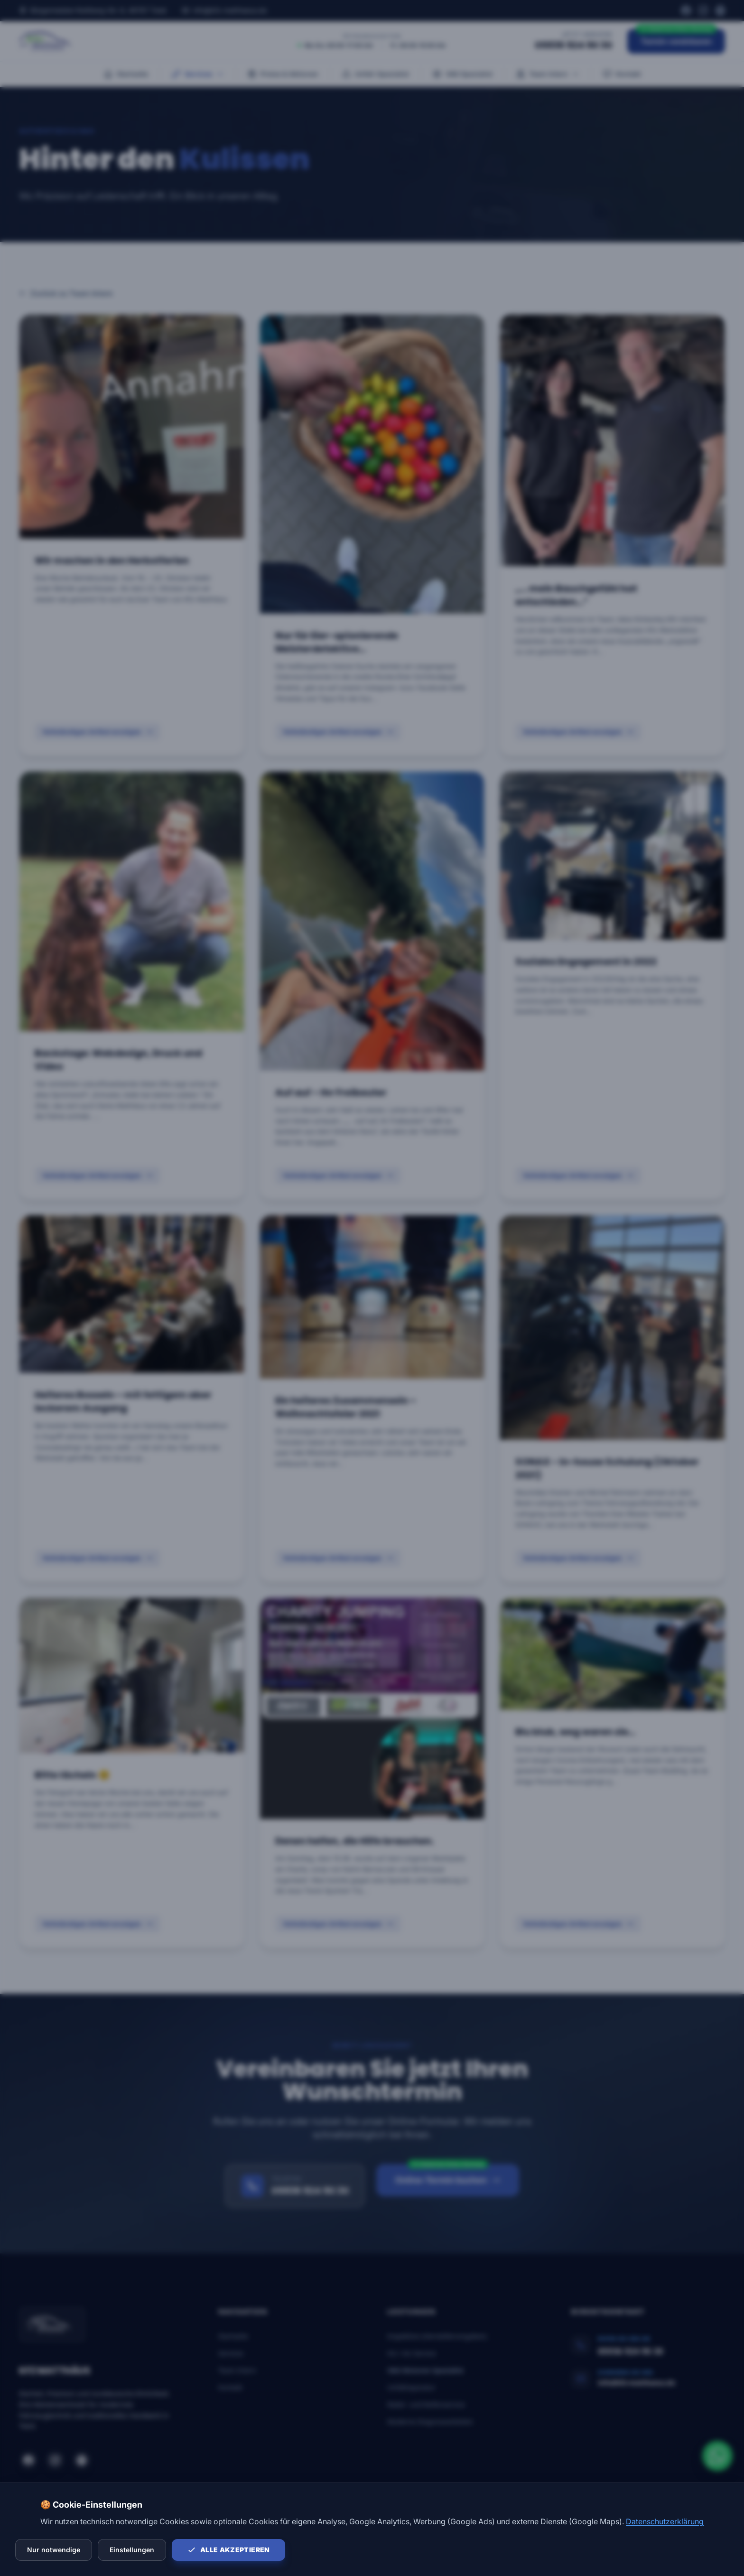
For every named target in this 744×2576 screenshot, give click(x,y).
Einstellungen (132, 2550)
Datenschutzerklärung (665, 2521)
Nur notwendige (53, 2550)
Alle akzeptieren (228, 2550)
